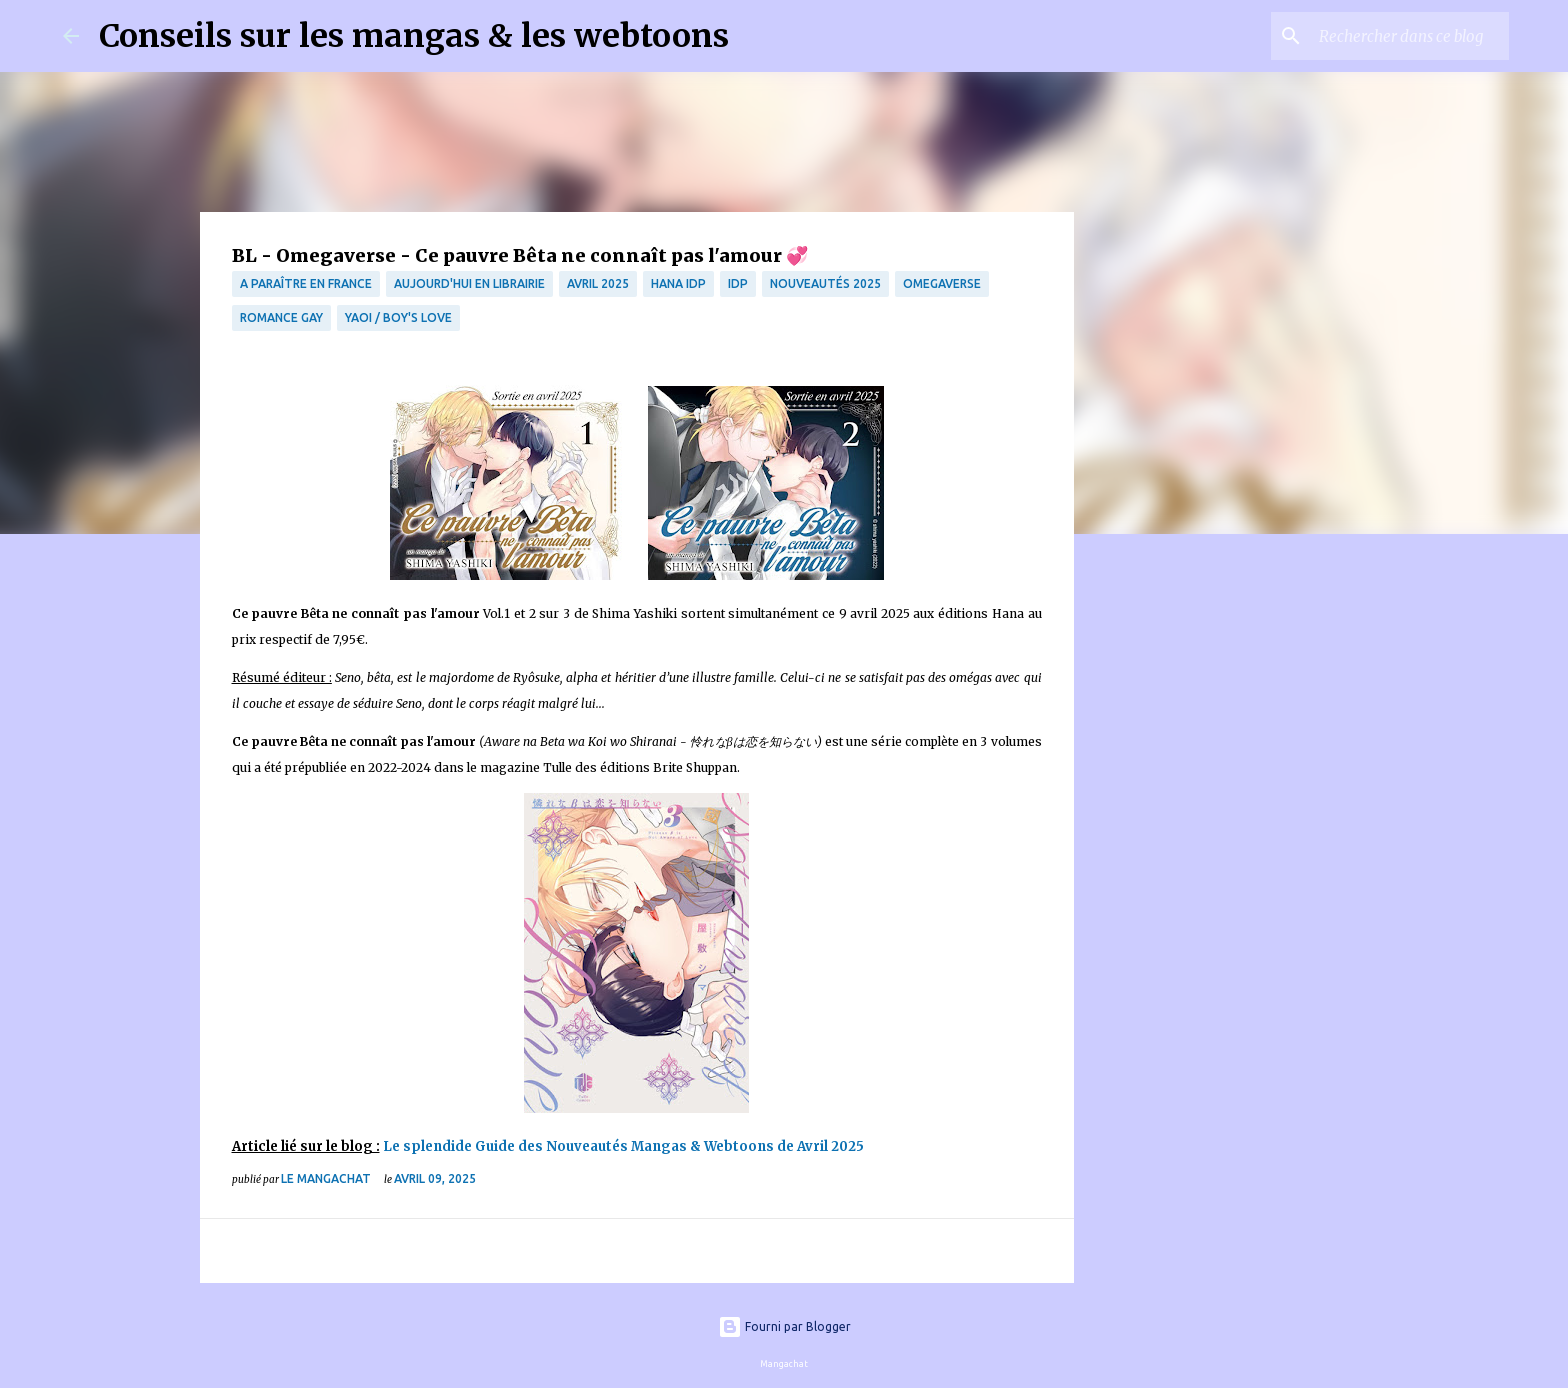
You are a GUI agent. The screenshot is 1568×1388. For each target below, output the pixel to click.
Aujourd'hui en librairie (469, 283)
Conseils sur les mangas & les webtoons (414, 36)
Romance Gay (281, 317)
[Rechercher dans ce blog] (1404, 36)
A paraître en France (306, 283)
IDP (738, 283)
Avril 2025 (598, 283)
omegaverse (942, 283)
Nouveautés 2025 (825, 283)
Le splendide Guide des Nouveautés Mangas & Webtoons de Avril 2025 (623, 1146)
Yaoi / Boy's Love (398, 317)
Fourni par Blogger (784, 1326)
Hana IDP (678, 283)
